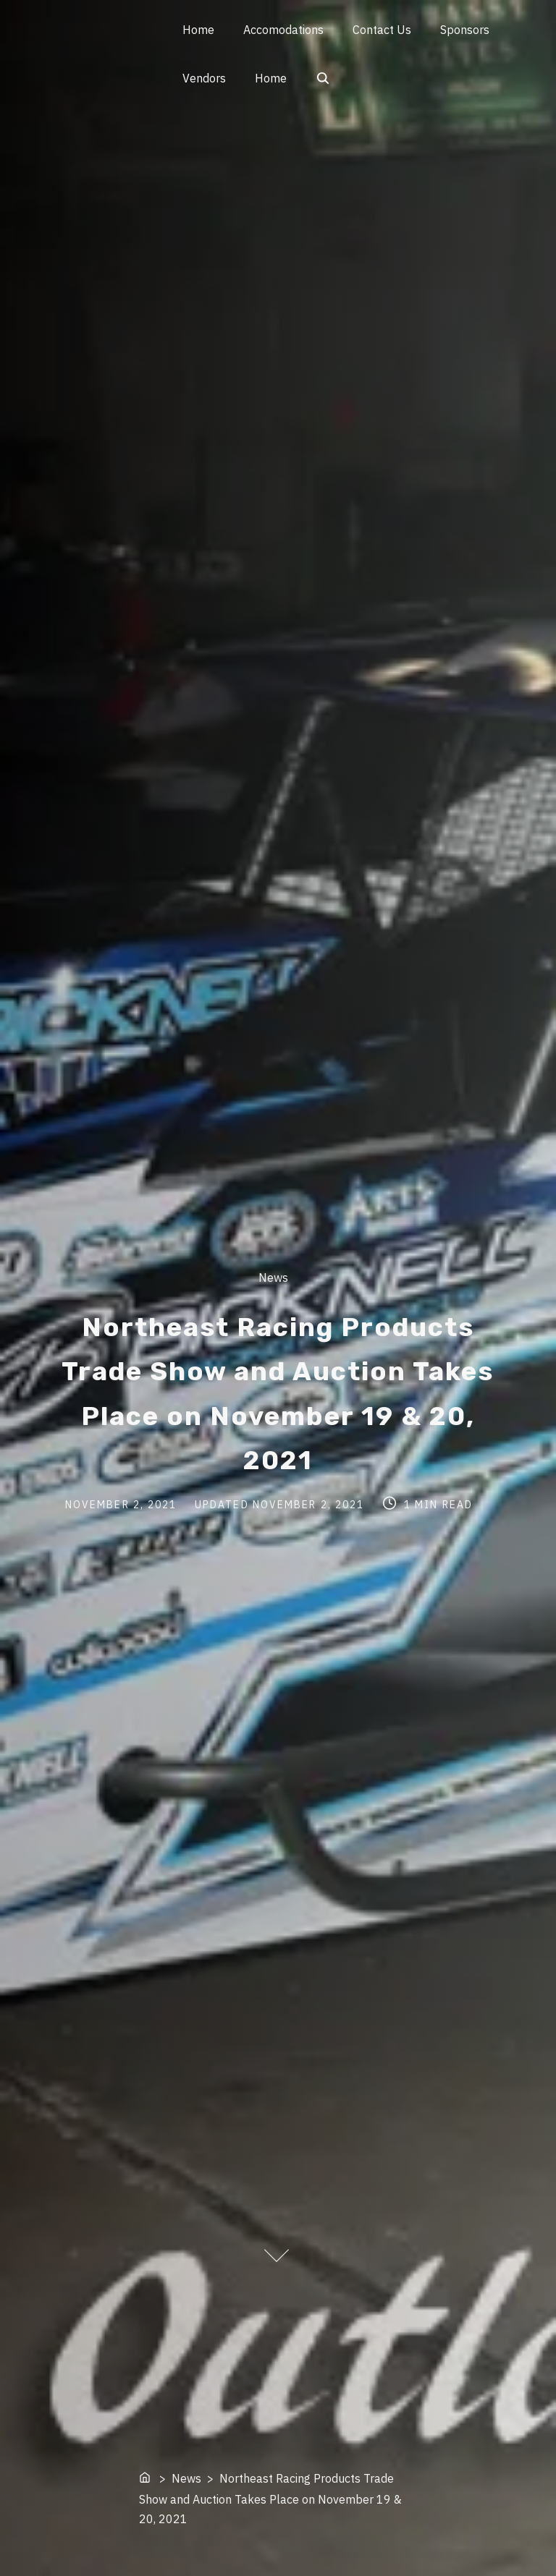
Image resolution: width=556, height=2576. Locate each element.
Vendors (204, 78)
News (273, 1277)
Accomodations (283, 29)
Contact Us (382, 29)
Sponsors (464, 29)
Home (198, 29)
